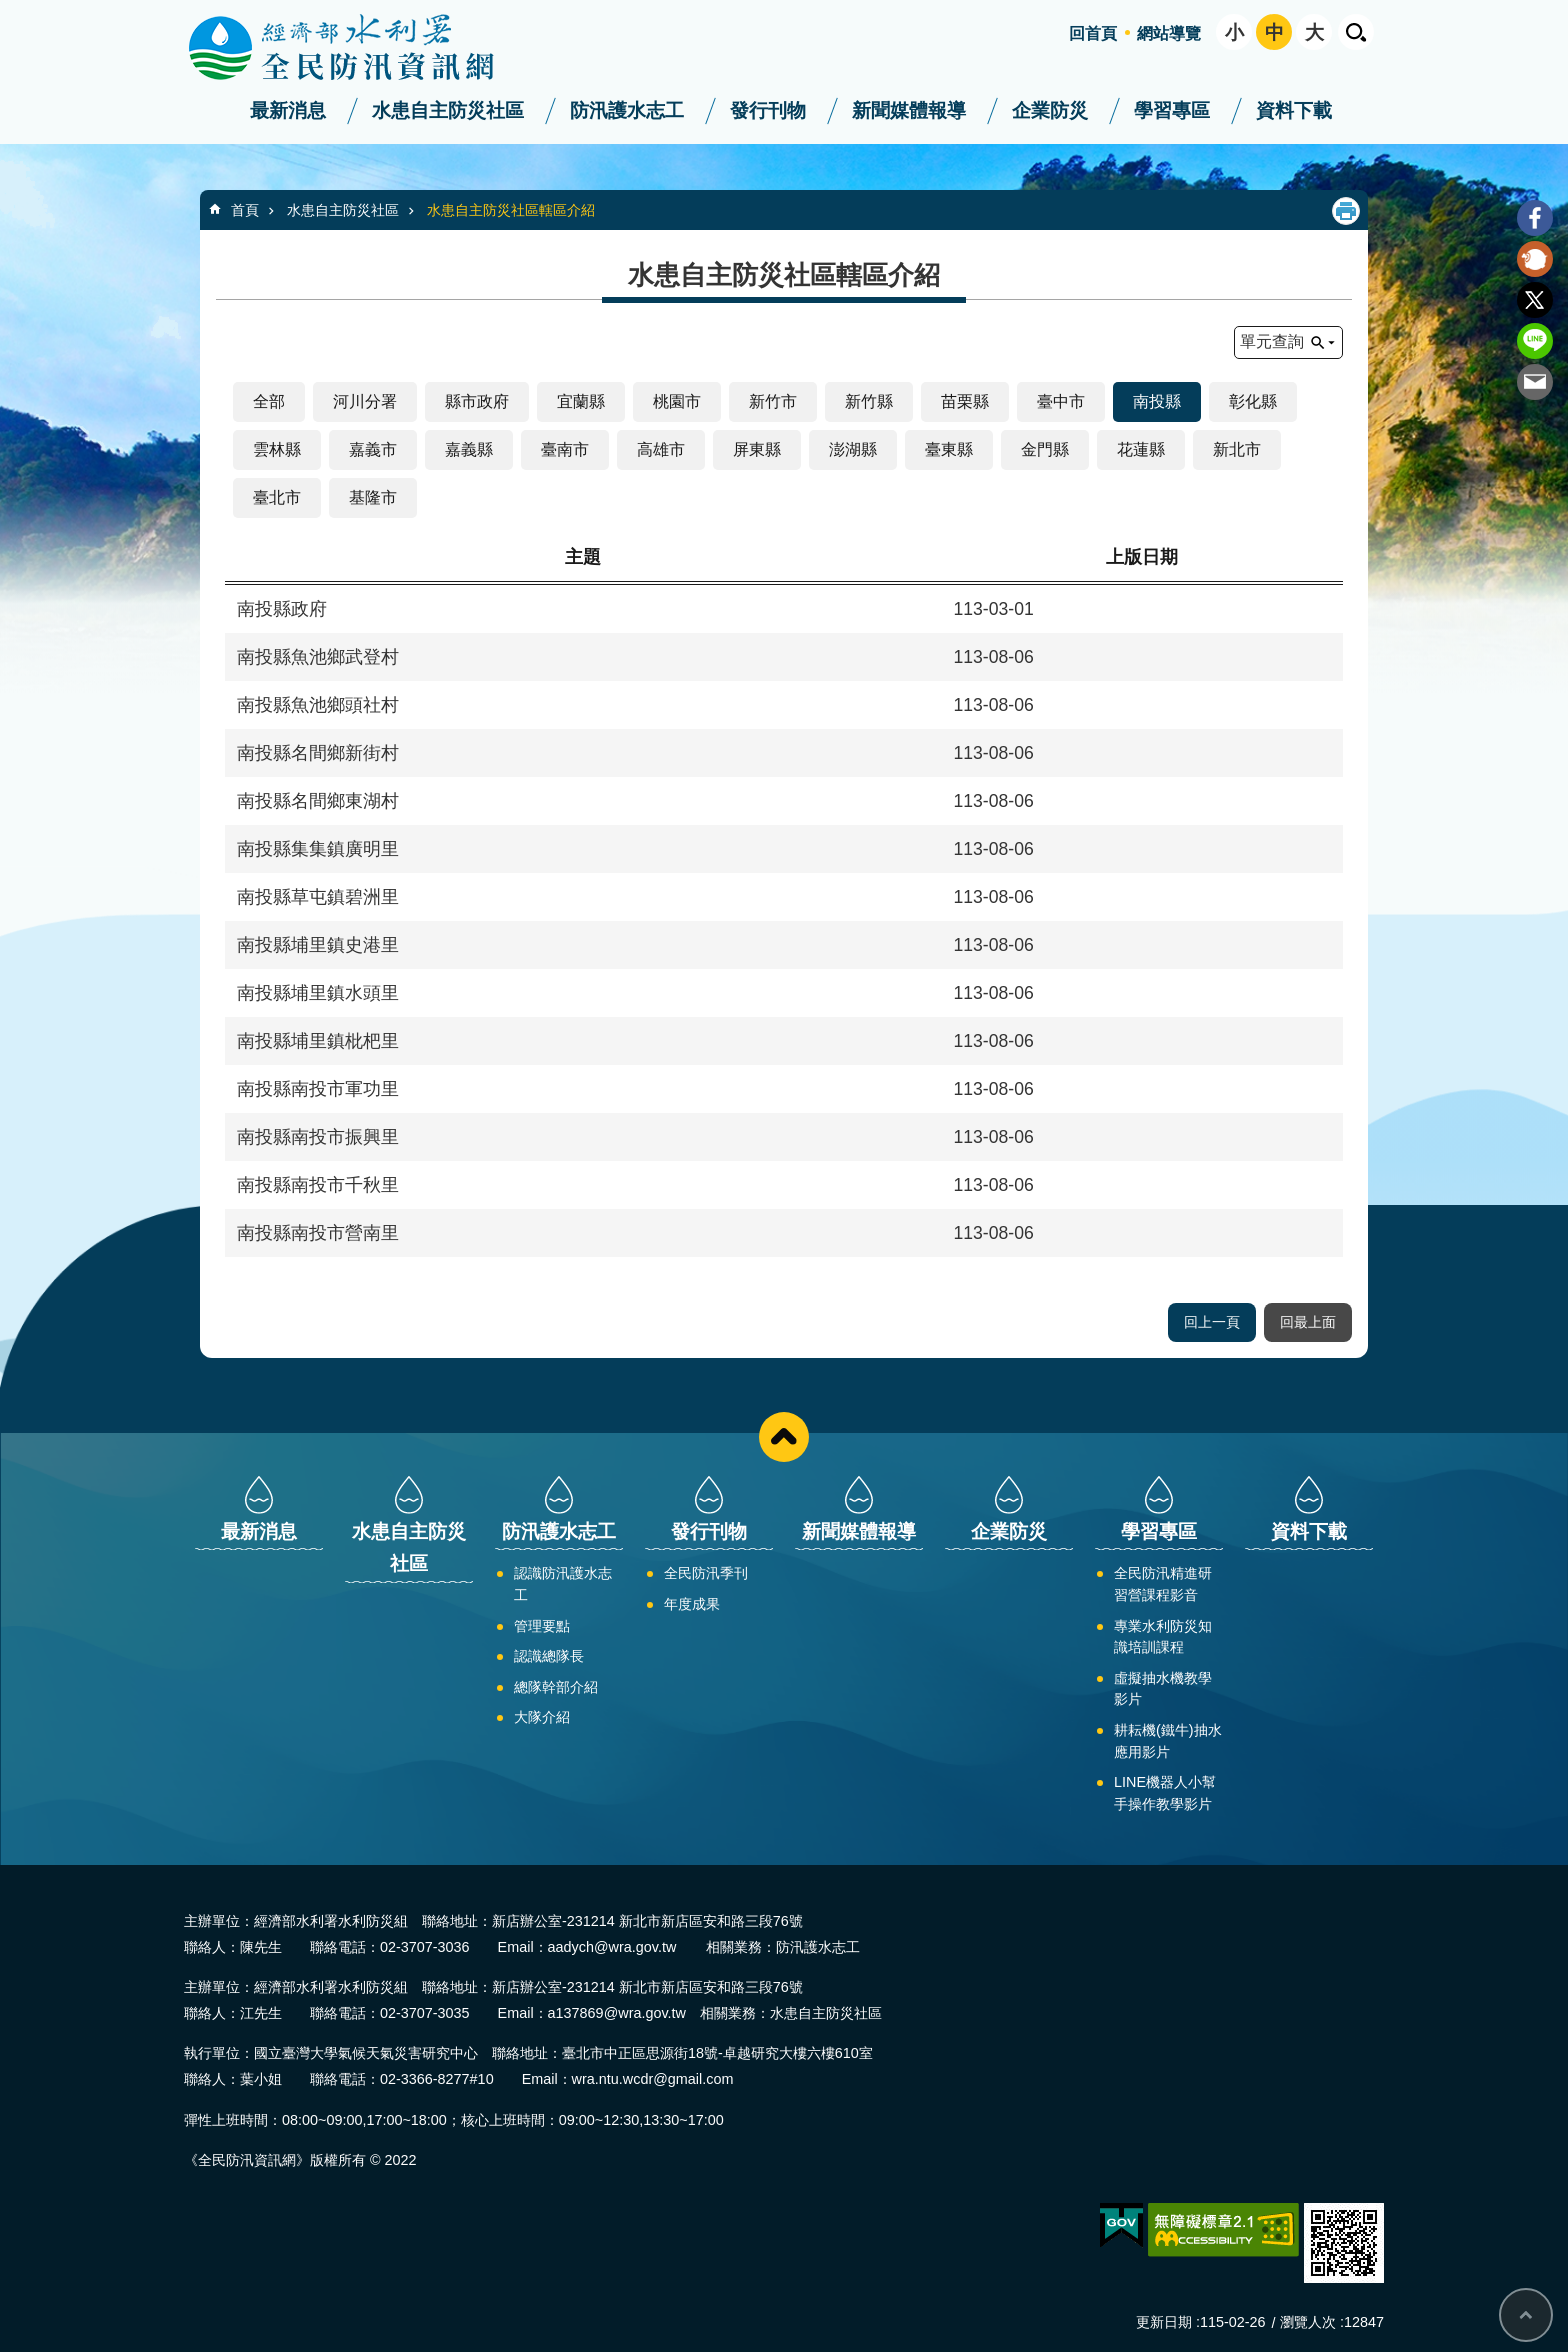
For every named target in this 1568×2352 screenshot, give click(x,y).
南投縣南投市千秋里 (318, 1185)
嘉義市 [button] (373, 449)
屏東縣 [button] (757, 449)
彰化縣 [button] (1253, 401)
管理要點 (542, 1626)
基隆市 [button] (373, 497)
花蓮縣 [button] (1141, 449)
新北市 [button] (1237, 449)
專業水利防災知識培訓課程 (1163, 1637)
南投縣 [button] (1157, 401)
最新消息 (288, 110)
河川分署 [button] (365, 401)
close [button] (784, 1437)
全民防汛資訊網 (359, 48)
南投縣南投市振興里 (318, 1137)
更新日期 (1164, 2322)
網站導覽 (1169, 33)
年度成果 (692, 1604)
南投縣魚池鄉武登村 (318, 657)
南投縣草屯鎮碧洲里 (318, 897)
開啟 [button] (1356, 32)
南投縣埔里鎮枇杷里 (318, 1041)
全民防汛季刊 (706, 1573)
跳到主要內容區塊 (10, 10)
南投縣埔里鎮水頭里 (318, 993)
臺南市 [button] (565, 449)
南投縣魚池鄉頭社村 (318, 705)
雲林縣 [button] (277, 449)
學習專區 (1172, 110)
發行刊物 (768, 110)
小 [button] (1234, 32)
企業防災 (1050, 110)
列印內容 (1346, 211)
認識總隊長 (549, 1656)
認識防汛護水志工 (563, 1584)
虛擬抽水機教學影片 (1163, 1689)
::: (6, 8)
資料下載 (1294, 110)
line (1535, 341)
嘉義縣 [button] (469, 449)
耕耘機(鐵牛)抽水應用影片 (1168, 1741)
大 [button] (1314, 32)
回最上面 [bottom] (1526, 2315)
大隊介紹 (542, 1717)
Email (1535, 382)
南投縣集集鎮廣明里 (318, 849)
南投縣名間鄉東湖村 (318, 801)
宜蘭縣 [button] (581, 401)
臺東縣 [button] (949, 449)
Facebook (1535, 218)
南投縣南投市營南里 (318, 1233)
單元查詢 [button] (1272, 341)
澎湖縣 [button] (853, 449)
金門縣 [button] (1045, 449)
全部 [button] (269, 401)
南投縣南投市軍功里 (318, 1089)
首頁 (245, 210)
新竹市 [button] (773, 401)
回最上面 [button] (1308, 1322)
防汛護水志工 (627, 110)
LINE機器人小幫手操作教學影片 (1165, 1793)
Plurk (1535, 259)
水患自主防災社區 (448, 110)
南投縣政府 (282, 609)
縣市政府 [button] (477, 401)
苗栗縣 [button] (965, 401)
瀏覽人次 (1308, 2322)
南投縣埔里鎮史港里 (318, 945)
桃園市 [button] (677, 401)
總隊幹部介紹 (556, 1687)
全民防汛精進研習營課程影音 (1163, 1584)
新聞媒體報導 (909, 110)
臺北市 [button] (277, 497)
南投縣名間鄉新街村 (318, 753)
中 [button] (1274, 32)
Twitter (1535, 300)
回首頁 (1093, 33)
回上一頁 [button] (1212, 1322)
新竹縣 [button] (869, 401)
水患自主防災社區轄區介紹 (511, 210)
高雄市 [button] (661, 449)
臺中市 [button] (1061, 401)
